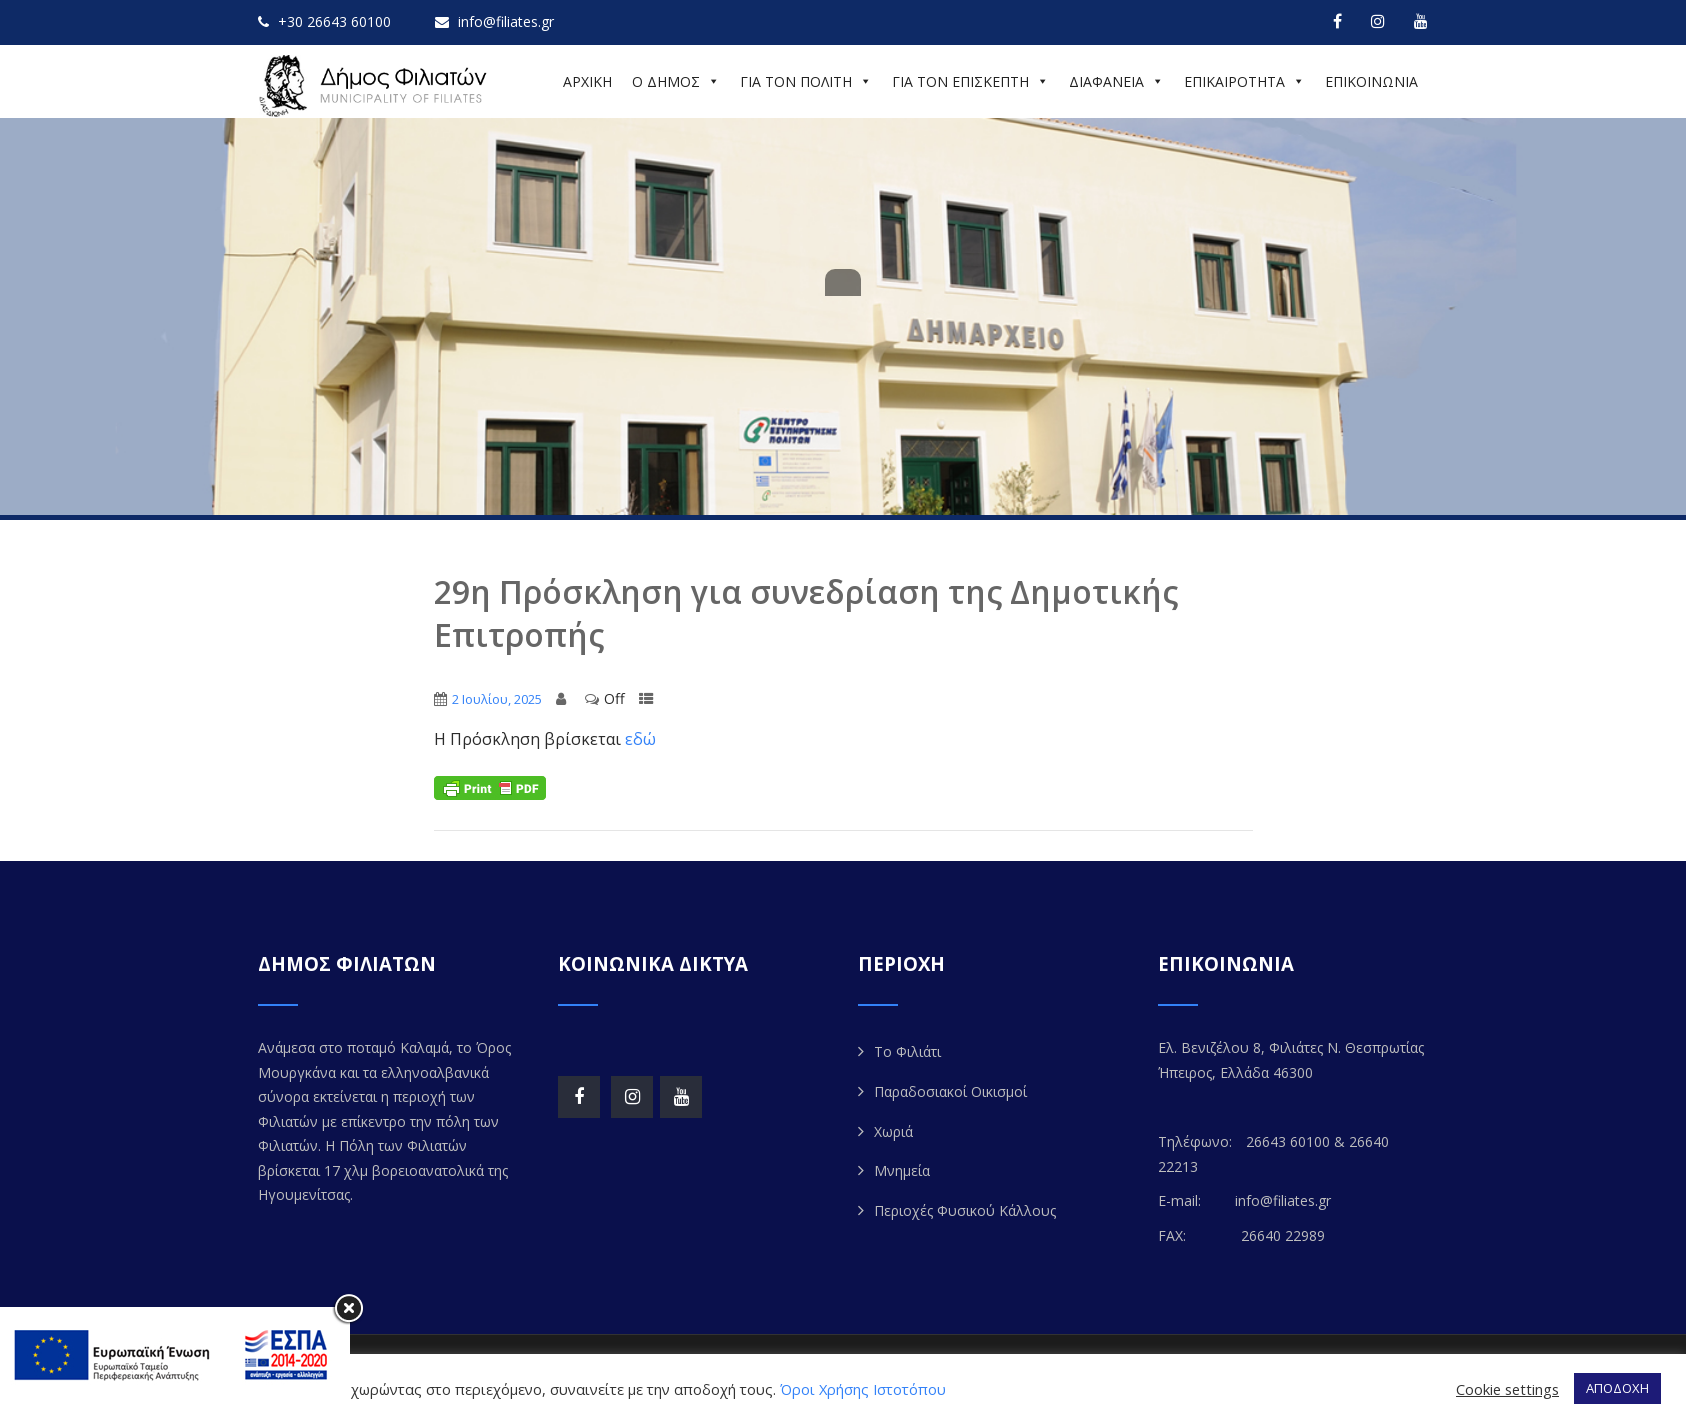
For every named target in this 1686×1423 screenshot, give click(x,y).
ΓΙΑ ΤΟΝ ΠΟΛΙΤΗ (806, 81)
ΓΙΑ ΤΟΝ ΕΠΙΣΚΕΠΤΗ (970, 81)
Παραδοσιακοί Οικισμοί (950, 1091)
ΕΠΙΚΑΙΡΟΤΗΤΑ (1244, 81)
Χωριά (893, 1131)
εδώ (640, 739)
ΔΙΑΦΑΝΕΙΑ (1116, 81)
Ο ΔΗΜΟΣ (676, 81)
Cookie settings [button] (1507, 1389)
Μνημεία (902, 1170)
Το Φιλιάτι (907, 1051)
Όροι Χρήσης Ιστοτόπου (863, 1389)
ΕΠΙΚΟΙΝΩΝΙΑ (1371, 81)
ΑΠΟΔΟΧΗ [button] (1617, 1388)
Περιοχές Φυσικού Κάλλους (965, 1210)
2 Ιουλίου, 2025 (497, 699)
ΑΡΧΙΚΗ (587, 81)
